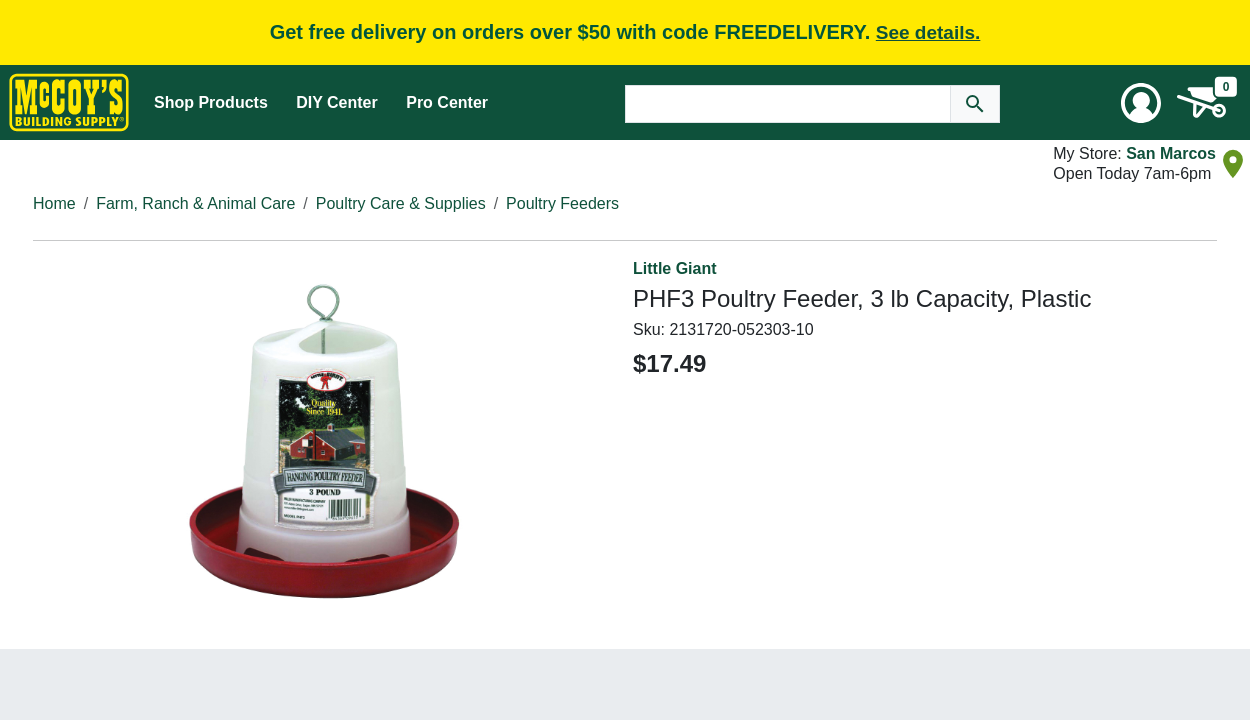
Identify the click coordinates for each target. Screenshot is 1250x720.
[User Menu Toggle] (1141, 103)
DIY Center (337, 102)
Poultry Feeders (562, 203)
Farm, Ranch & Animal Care (195, 203)
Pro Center (447, 102)
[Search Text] (788, 104)
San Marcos (1171, 153)
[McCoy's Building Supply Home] (69, 102)
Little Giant (675, 268)
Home (54, 203)
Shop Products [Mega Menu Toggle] (211, 102)
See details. (928, 32)
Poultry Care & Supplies (401, 203)
